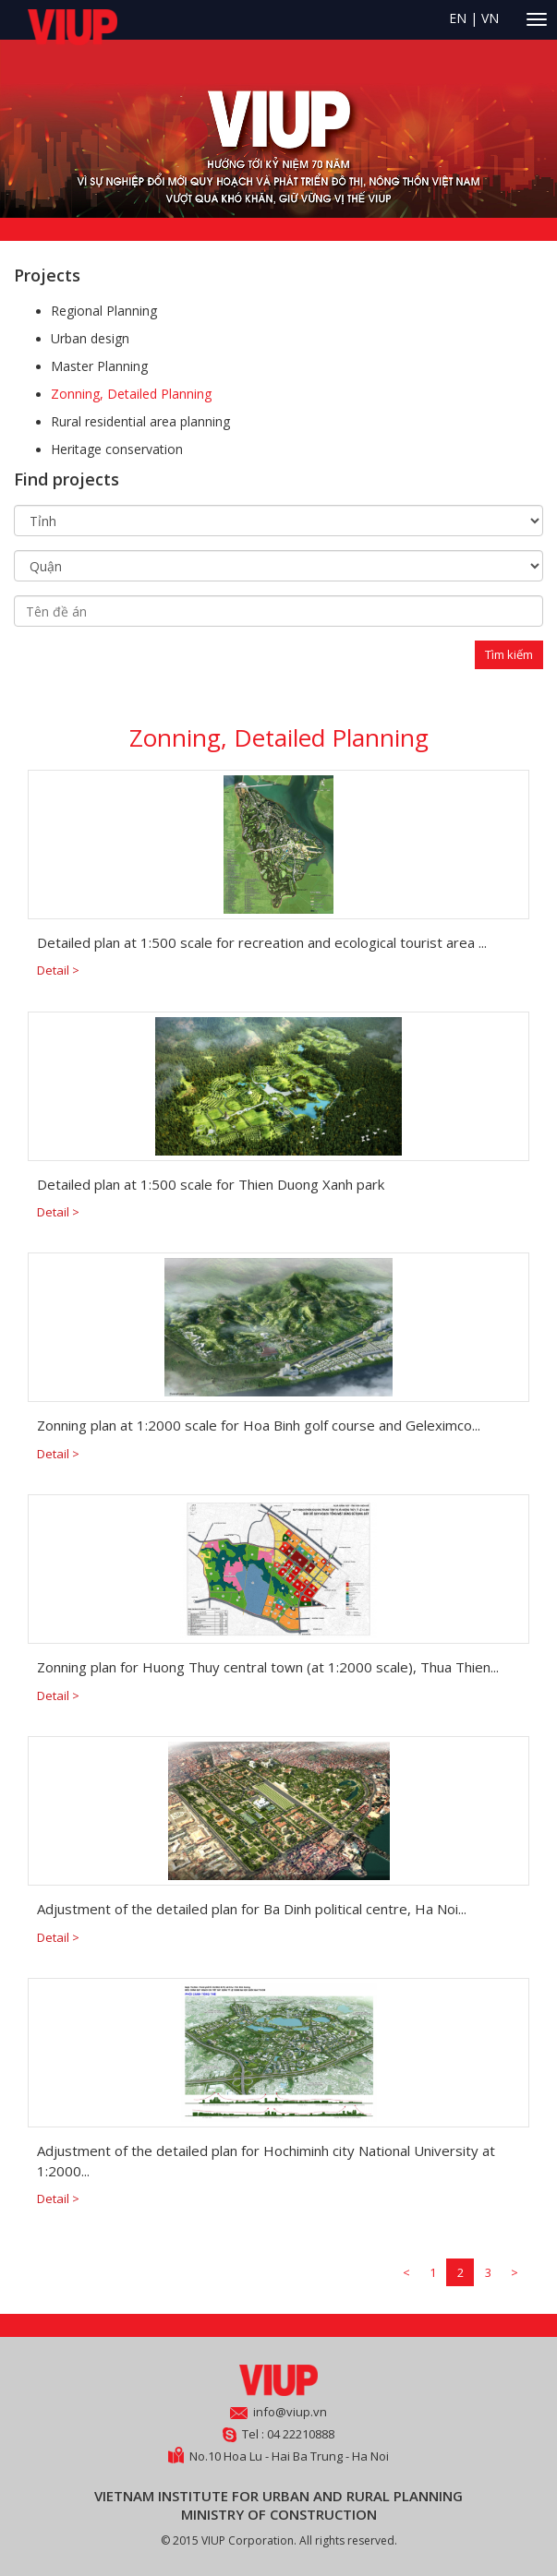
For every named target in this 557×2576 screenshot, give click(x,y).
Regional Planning (104, 310)
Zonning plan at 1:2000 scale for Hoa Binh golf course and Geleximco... (258, 1425)
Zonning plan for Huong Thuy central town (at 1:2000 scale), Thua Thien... (268, 1667)
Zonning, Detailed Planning (131, 393)
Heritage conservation (117, 449)
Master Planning (99, 366)
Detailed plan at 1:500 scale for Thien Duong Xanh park (210, 1184)
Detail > (58, 970)
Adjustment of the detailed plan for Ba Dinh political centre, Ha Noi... (251, 1908)
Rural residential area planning (140, 421)
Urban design (90, 338)
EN (457, 18)
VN (490, 18)
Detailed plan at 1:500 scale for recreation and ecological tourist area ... (262, 942)
